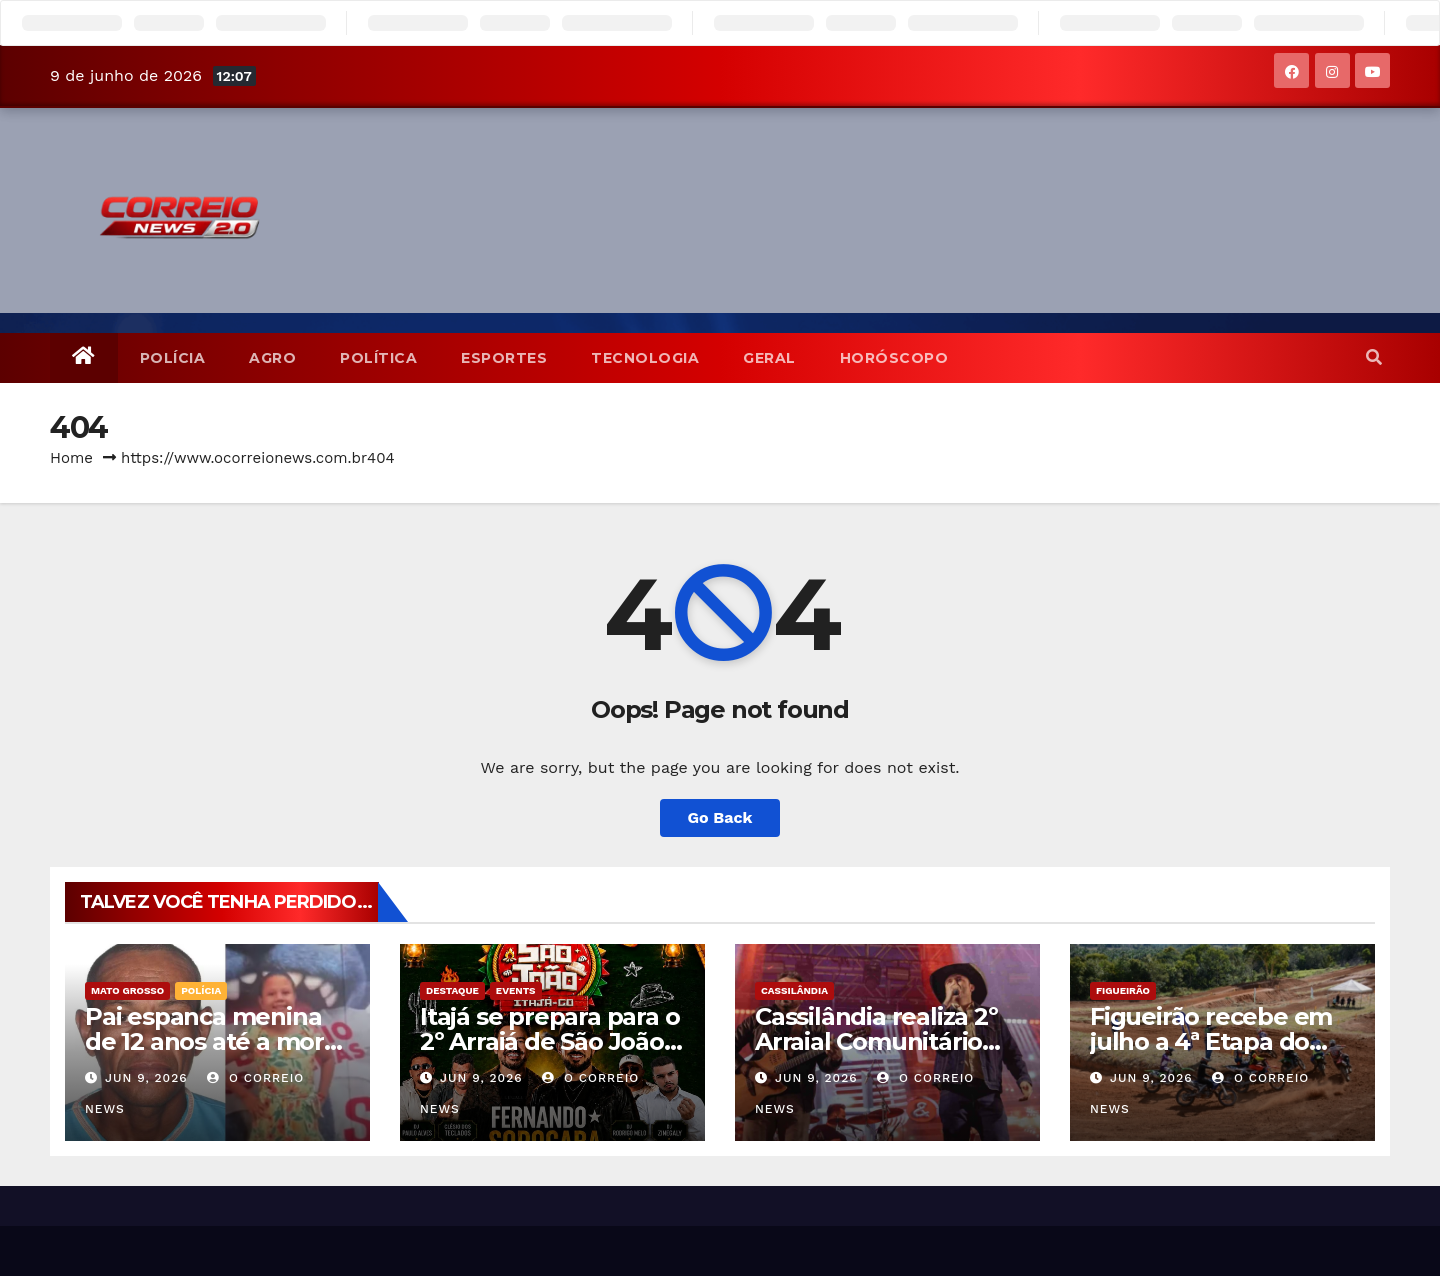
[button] (1374, 357)
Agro (272, 358)
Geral (769, 358)
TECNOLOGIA (645, 358)
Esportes (504, 358)
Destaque (452, 990)
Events (516, 990)
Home (71, 458)
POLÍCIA (173, 358)
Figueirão (1123, 990)
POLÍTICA (378, 358)
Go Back (720, 817)
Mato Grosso (127, 990)
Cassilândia (794, 990)
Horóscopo (894, 358)
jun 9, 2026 (146, 1078)
